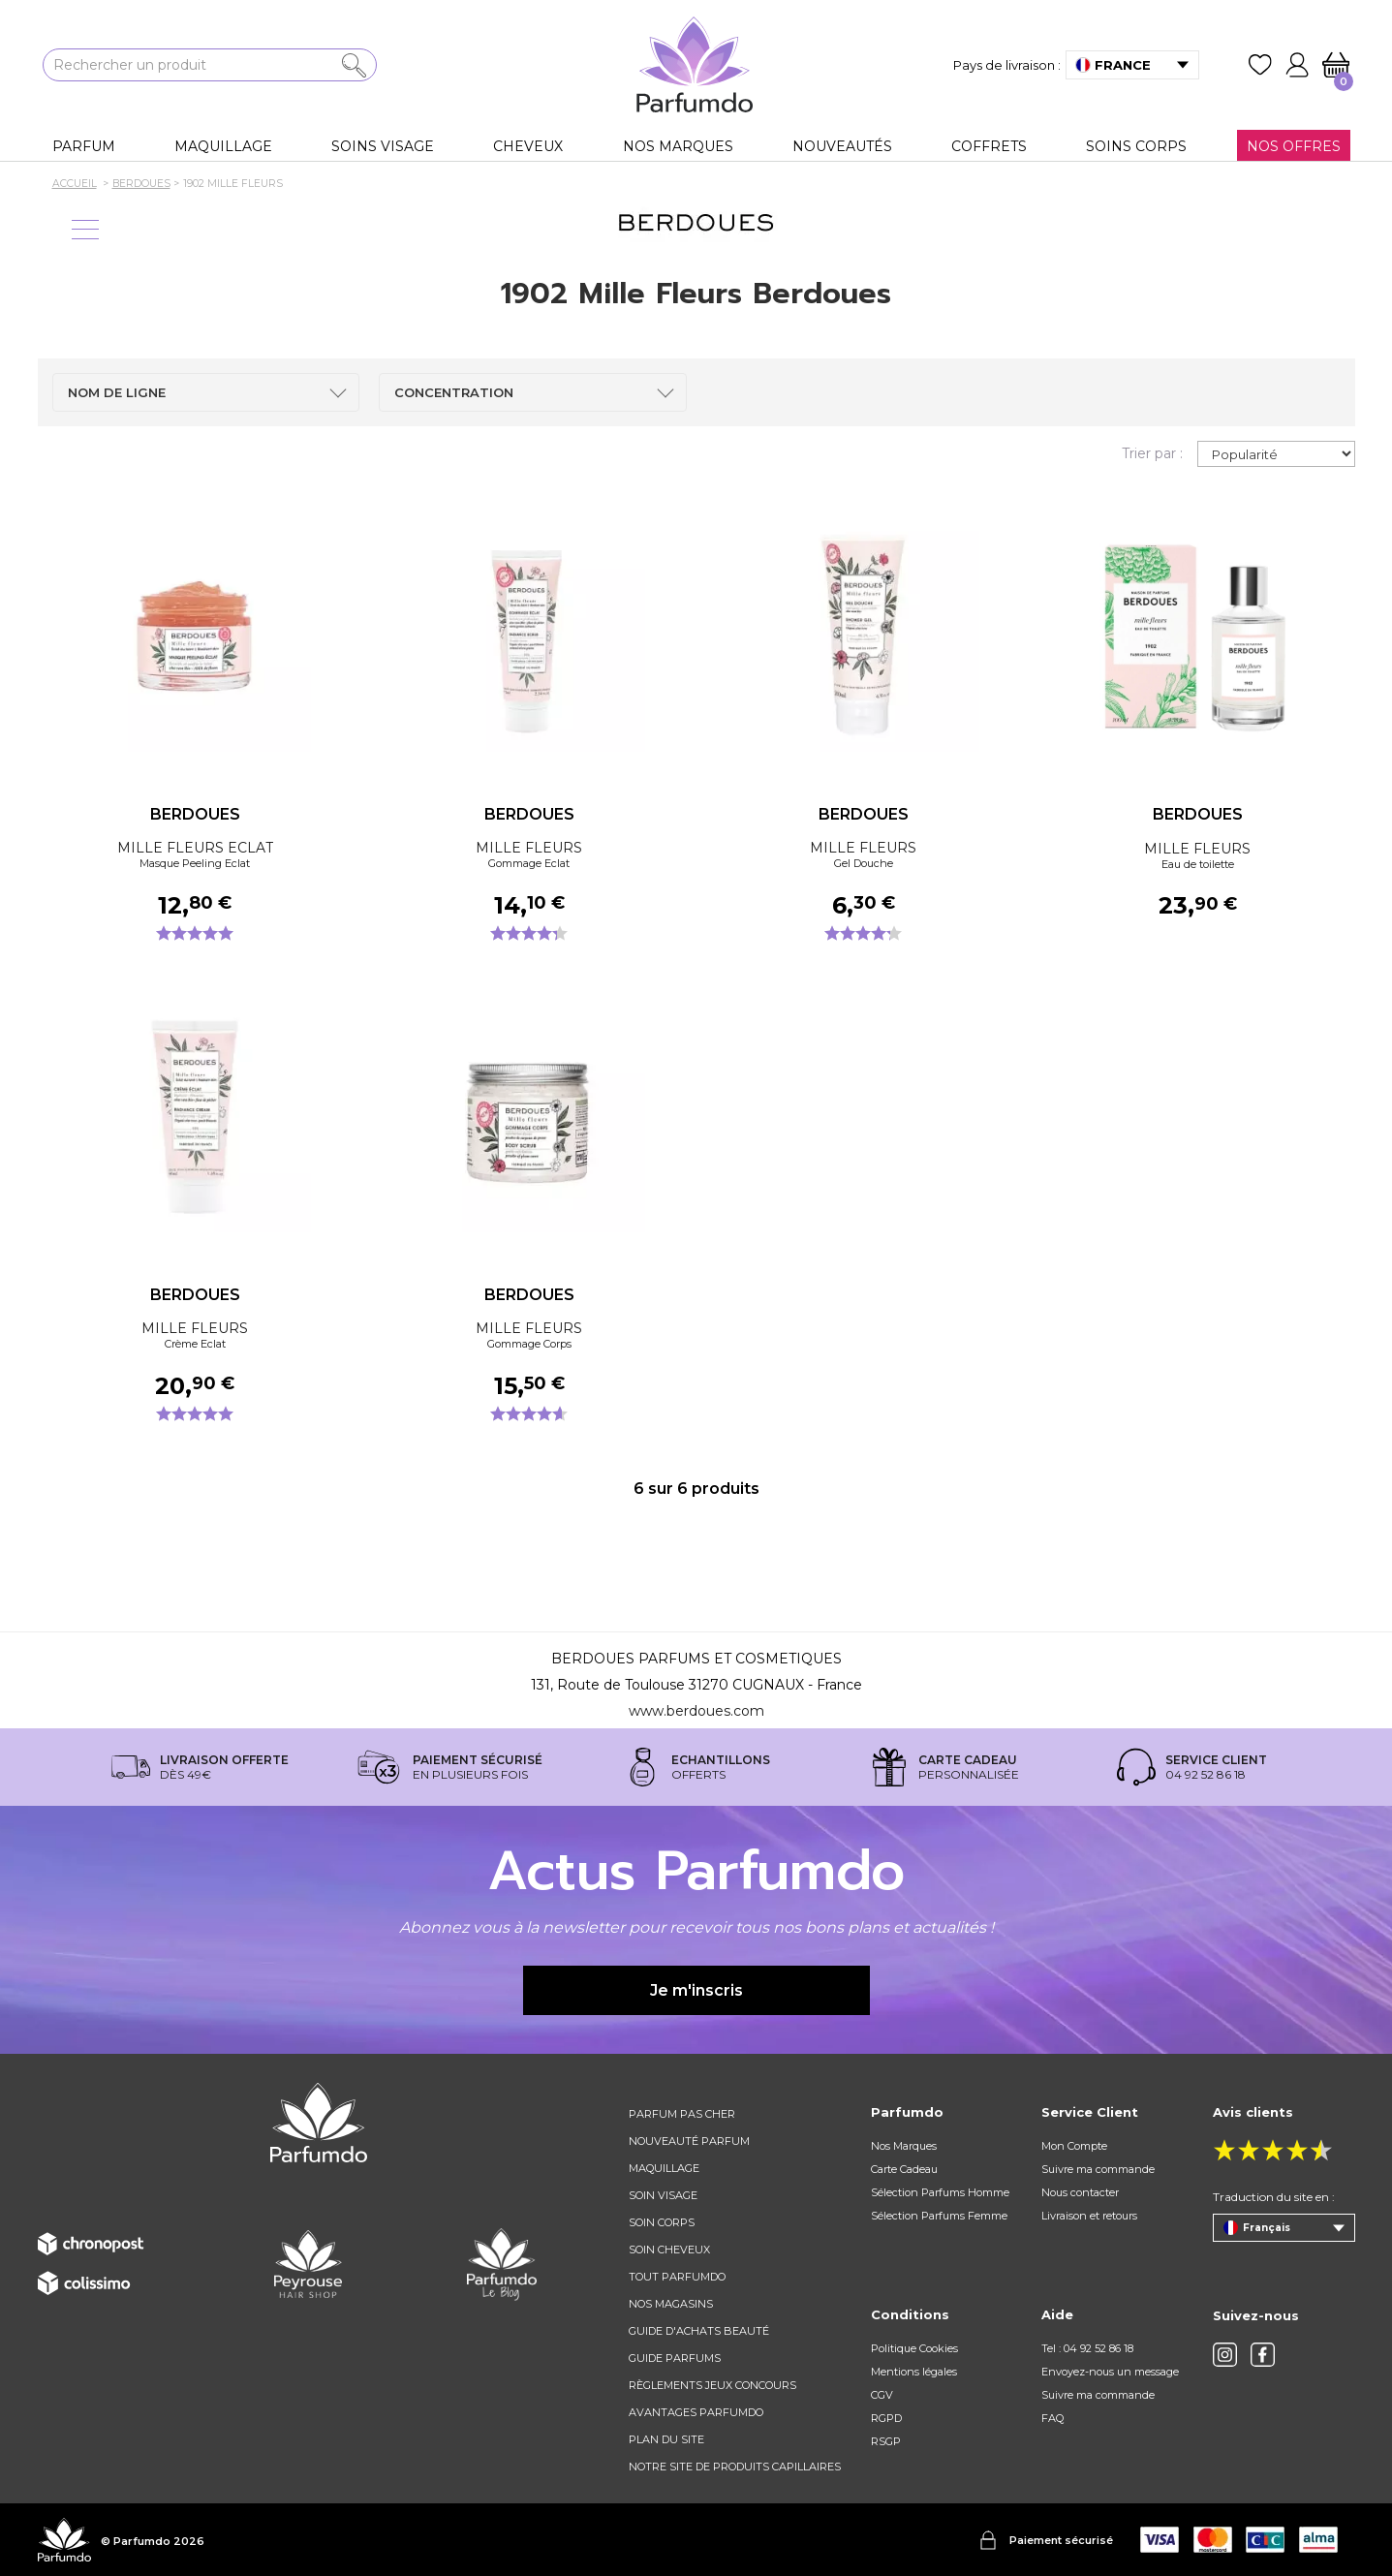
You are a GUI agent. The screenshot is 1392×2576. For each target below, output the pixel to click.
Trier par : (1152, 453)
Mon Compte (1074, 2146)
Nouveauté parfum (689, 2141)
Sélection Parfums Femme (939, 2215)
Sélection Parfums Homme (940, 2192)
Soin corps (662, 2222)
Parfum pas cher (682, 2114)
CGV (882, 2395)
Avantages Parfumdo (696, 2412)
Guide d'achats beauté (699, 2331)
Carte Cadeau (904, 2169)
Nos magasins (671, 2304)
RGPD (886, 2418)
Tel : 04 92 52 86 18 (1087, 2348)
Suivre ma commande (1098, 2169)
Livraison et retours (1089, 2215)
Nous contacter (1080, 2192)
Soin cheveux (669, 2249)
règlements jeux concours (712, 2385)
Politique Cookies (914, 2348)
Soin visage (663, 2195)
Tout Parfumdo (677, 2276)
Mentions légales (914, 2371)
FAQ (1052, 2418)
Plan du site (666, 2439)
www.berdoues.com (696, 1711)
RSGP (886, 2441)
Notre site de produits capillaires (735, 2466)
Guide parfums (675, 2358)
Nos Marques (904, 2146)
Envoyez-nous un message (1110, 2371)
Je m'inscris (696, 1990)
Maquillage (664, 2168)
